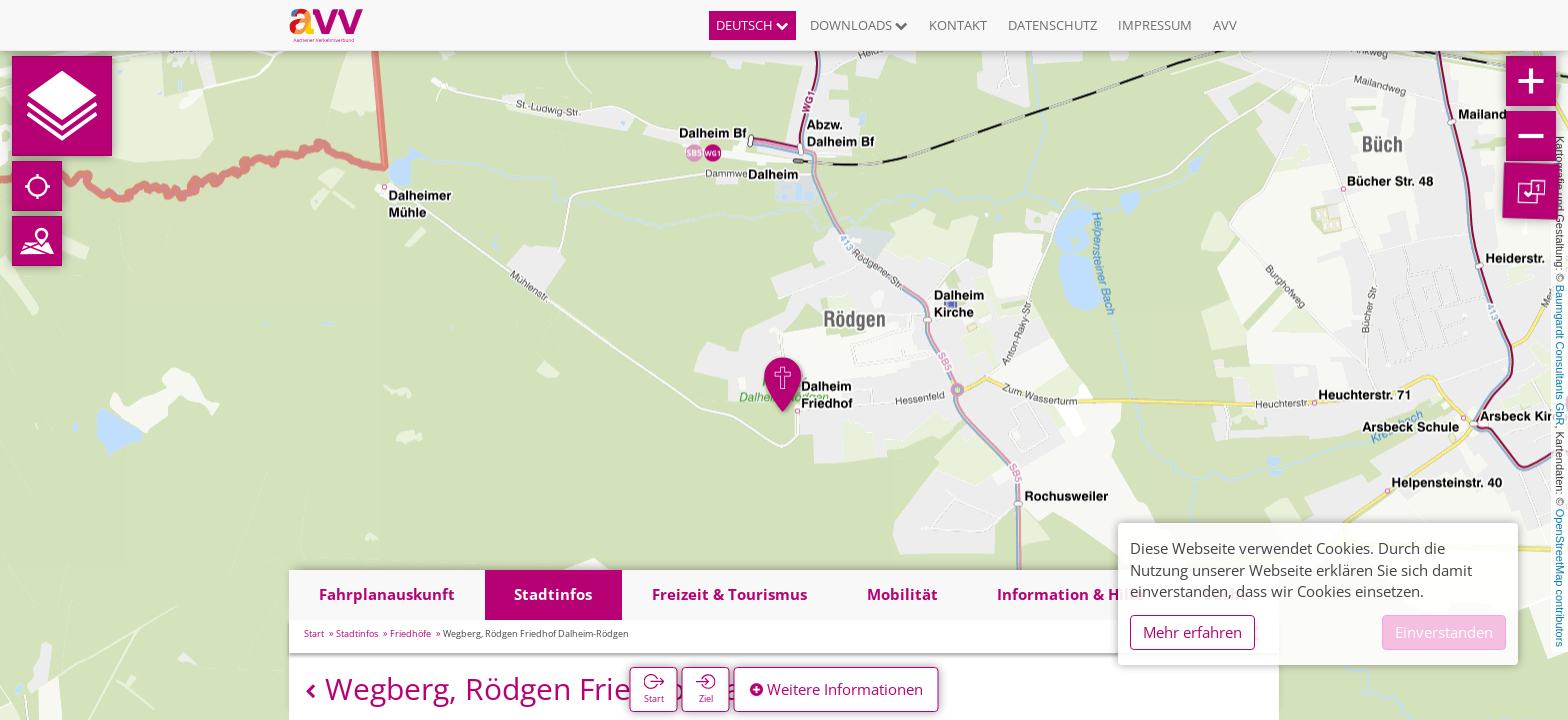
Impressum (1155, 25)
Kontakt (958, 25)
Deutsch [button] (752, 25)
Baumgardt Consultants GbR (1560, 355)
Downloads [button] (859, 25)
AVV (1225, 25)
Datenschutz (1052, 25)
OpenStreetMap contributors (1560, 578)
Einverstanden (1444, 632)
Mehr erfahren (1192, 632)
